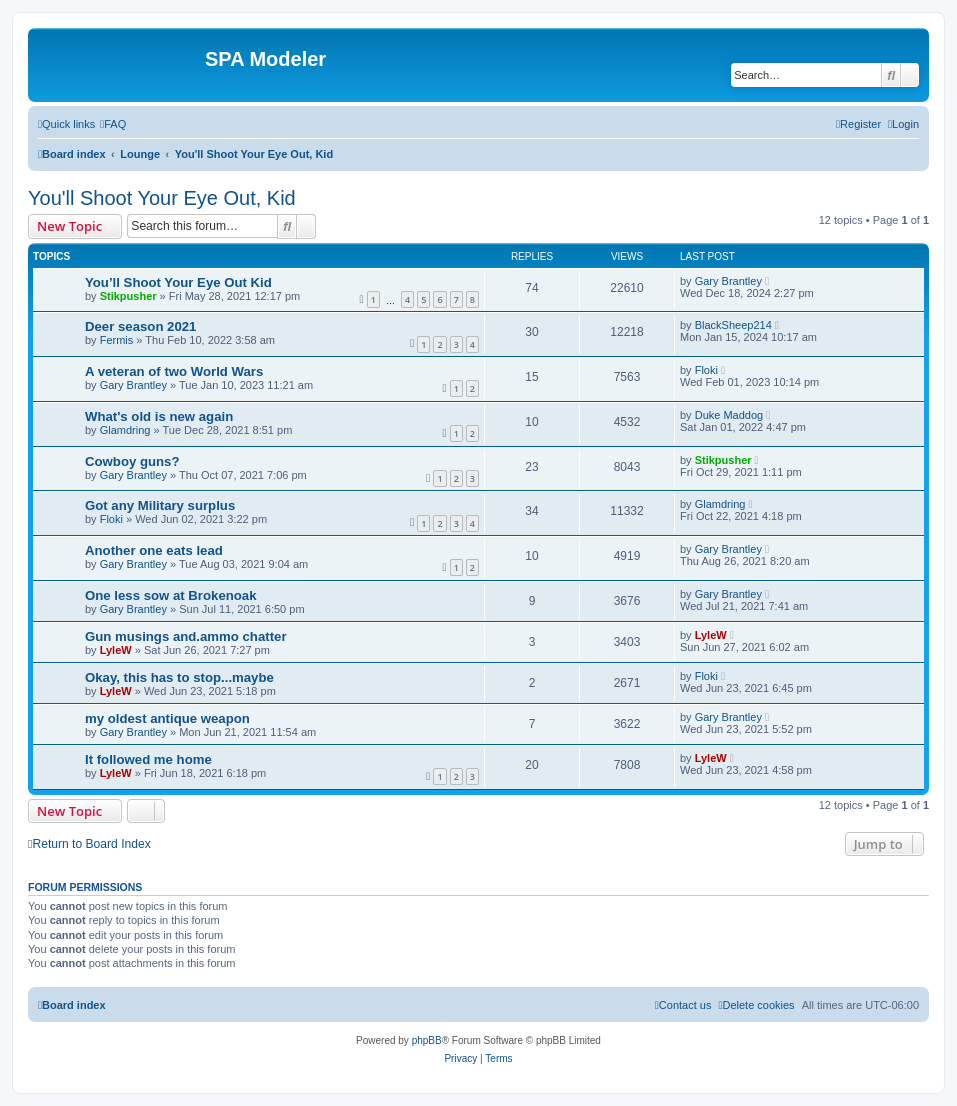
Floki (706, 370)
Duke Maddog (729, 415)
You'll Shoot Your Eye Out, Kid (162, 198)
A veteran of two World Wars (174, 371)
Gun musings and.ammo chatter (186, 636)
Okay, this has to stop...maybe (179, 677)
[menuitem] (113, 124)
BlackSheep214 (733, 325)
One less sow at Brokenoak (171, 595)
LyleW (116, 650)
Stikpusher (128, 296)
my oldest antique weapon (167, 718)
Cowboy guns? (132, 461)
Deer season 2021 (140, 326)
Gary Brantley (728, 281)
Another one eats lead (154, 550)
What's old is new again (159, 416)
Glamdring (125, 430)
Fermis (117, 340)
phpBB (427, 1040)
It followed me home (148, 759)
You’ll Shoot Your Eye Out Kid (178, 282)
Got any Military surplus (160, 505)
